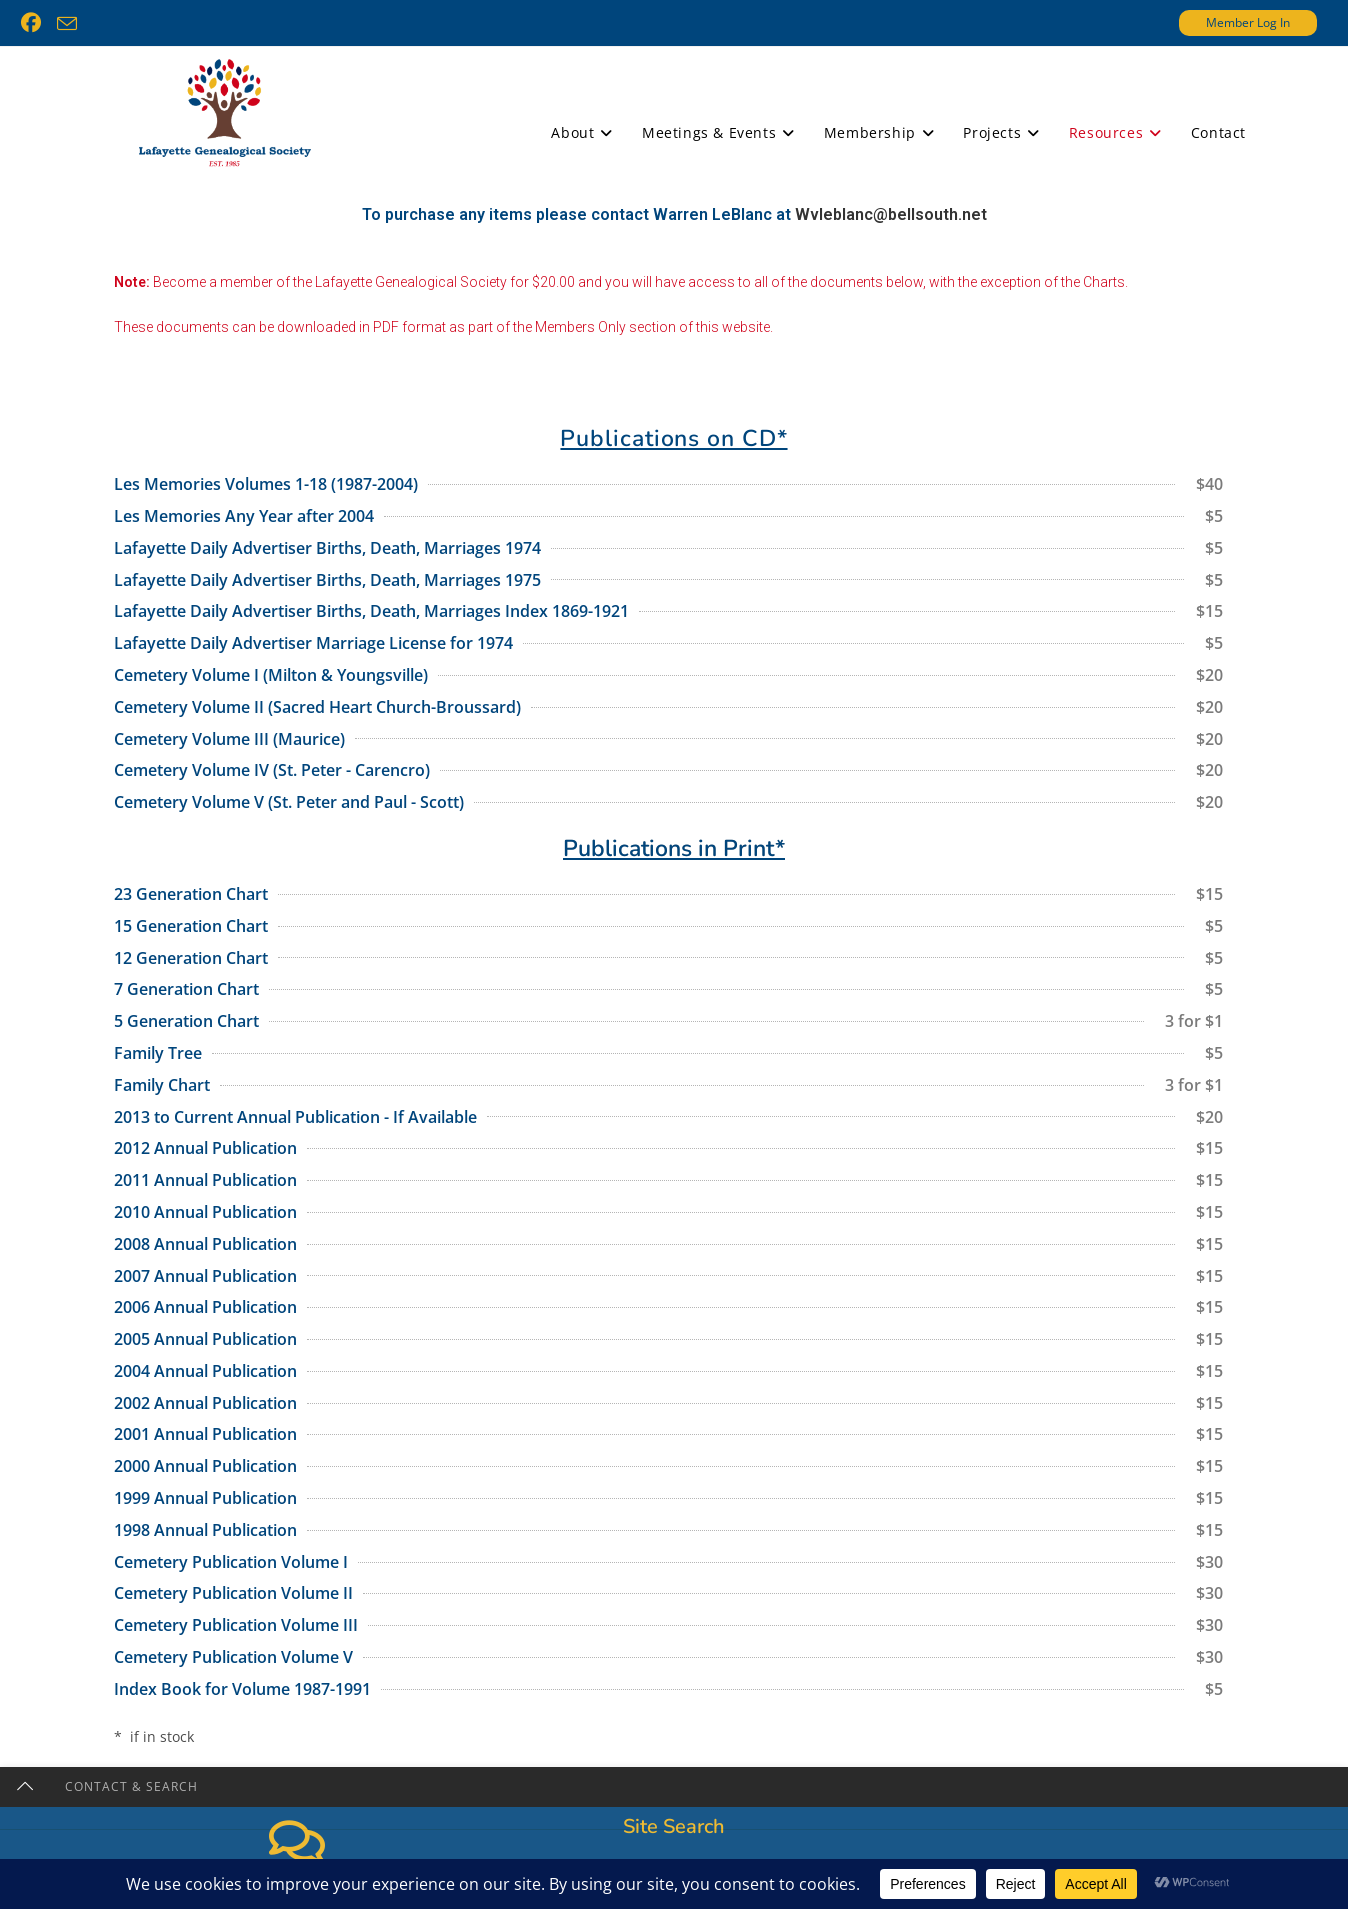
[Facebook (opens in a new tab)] (35, 23)
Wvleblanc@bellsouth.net (891, 253)
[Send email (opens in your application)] (67, 24)
